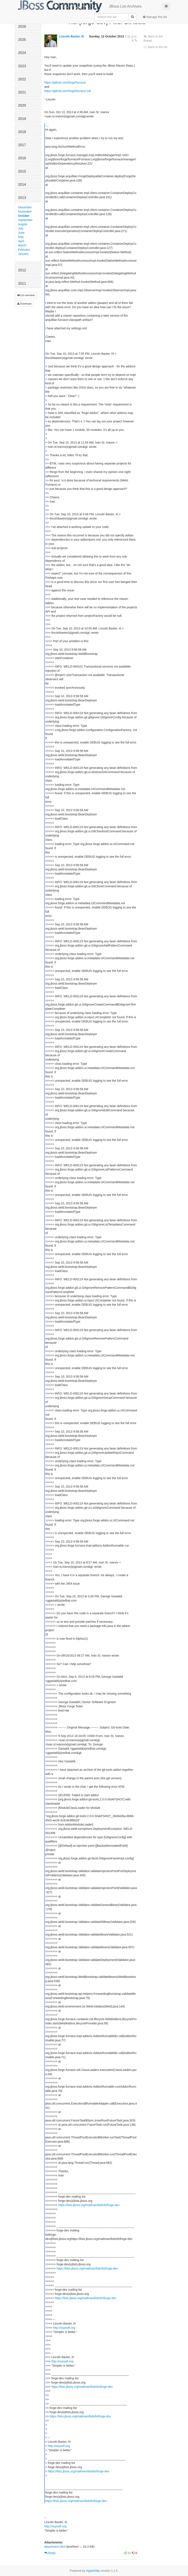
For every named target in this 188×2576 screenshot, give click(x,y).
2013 (22, 198)
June (21, 232)
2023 (22, 66)
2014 (22, 185)
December (25, 207)
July (20, 228)
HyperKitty (93, 2570)
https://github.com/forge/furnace (65, 82)
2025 (22, 40)
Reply (50, 2553)
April (21, 241)
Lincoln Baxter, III (71, 36)
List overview (26, 295)
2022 (22, 79)
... (47, 125)
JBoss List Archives (80, 6)
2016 (22, 158)
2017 (22, 145)
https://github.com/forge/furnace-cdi (67, 91)
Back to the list (155, 47)
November (25, 211)
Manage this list (155, 17)
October (24, 215)
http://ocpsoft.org (64, 2327)
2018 (22, 132)
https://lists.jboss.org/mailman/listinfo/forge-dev (88, 2205)
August (22, 224)
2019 (22, 119)
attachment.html (55, 2546)
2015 (22, 171)
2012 (22, 270)
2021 (22, 92)
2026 (22, 27)
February (24, 249)
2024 (22, 53)
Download (24, 303)
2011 (22, 284)
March (22, 245)
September (25, 220)
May (21, 237)
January (23, 254)
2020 (22, 105)
